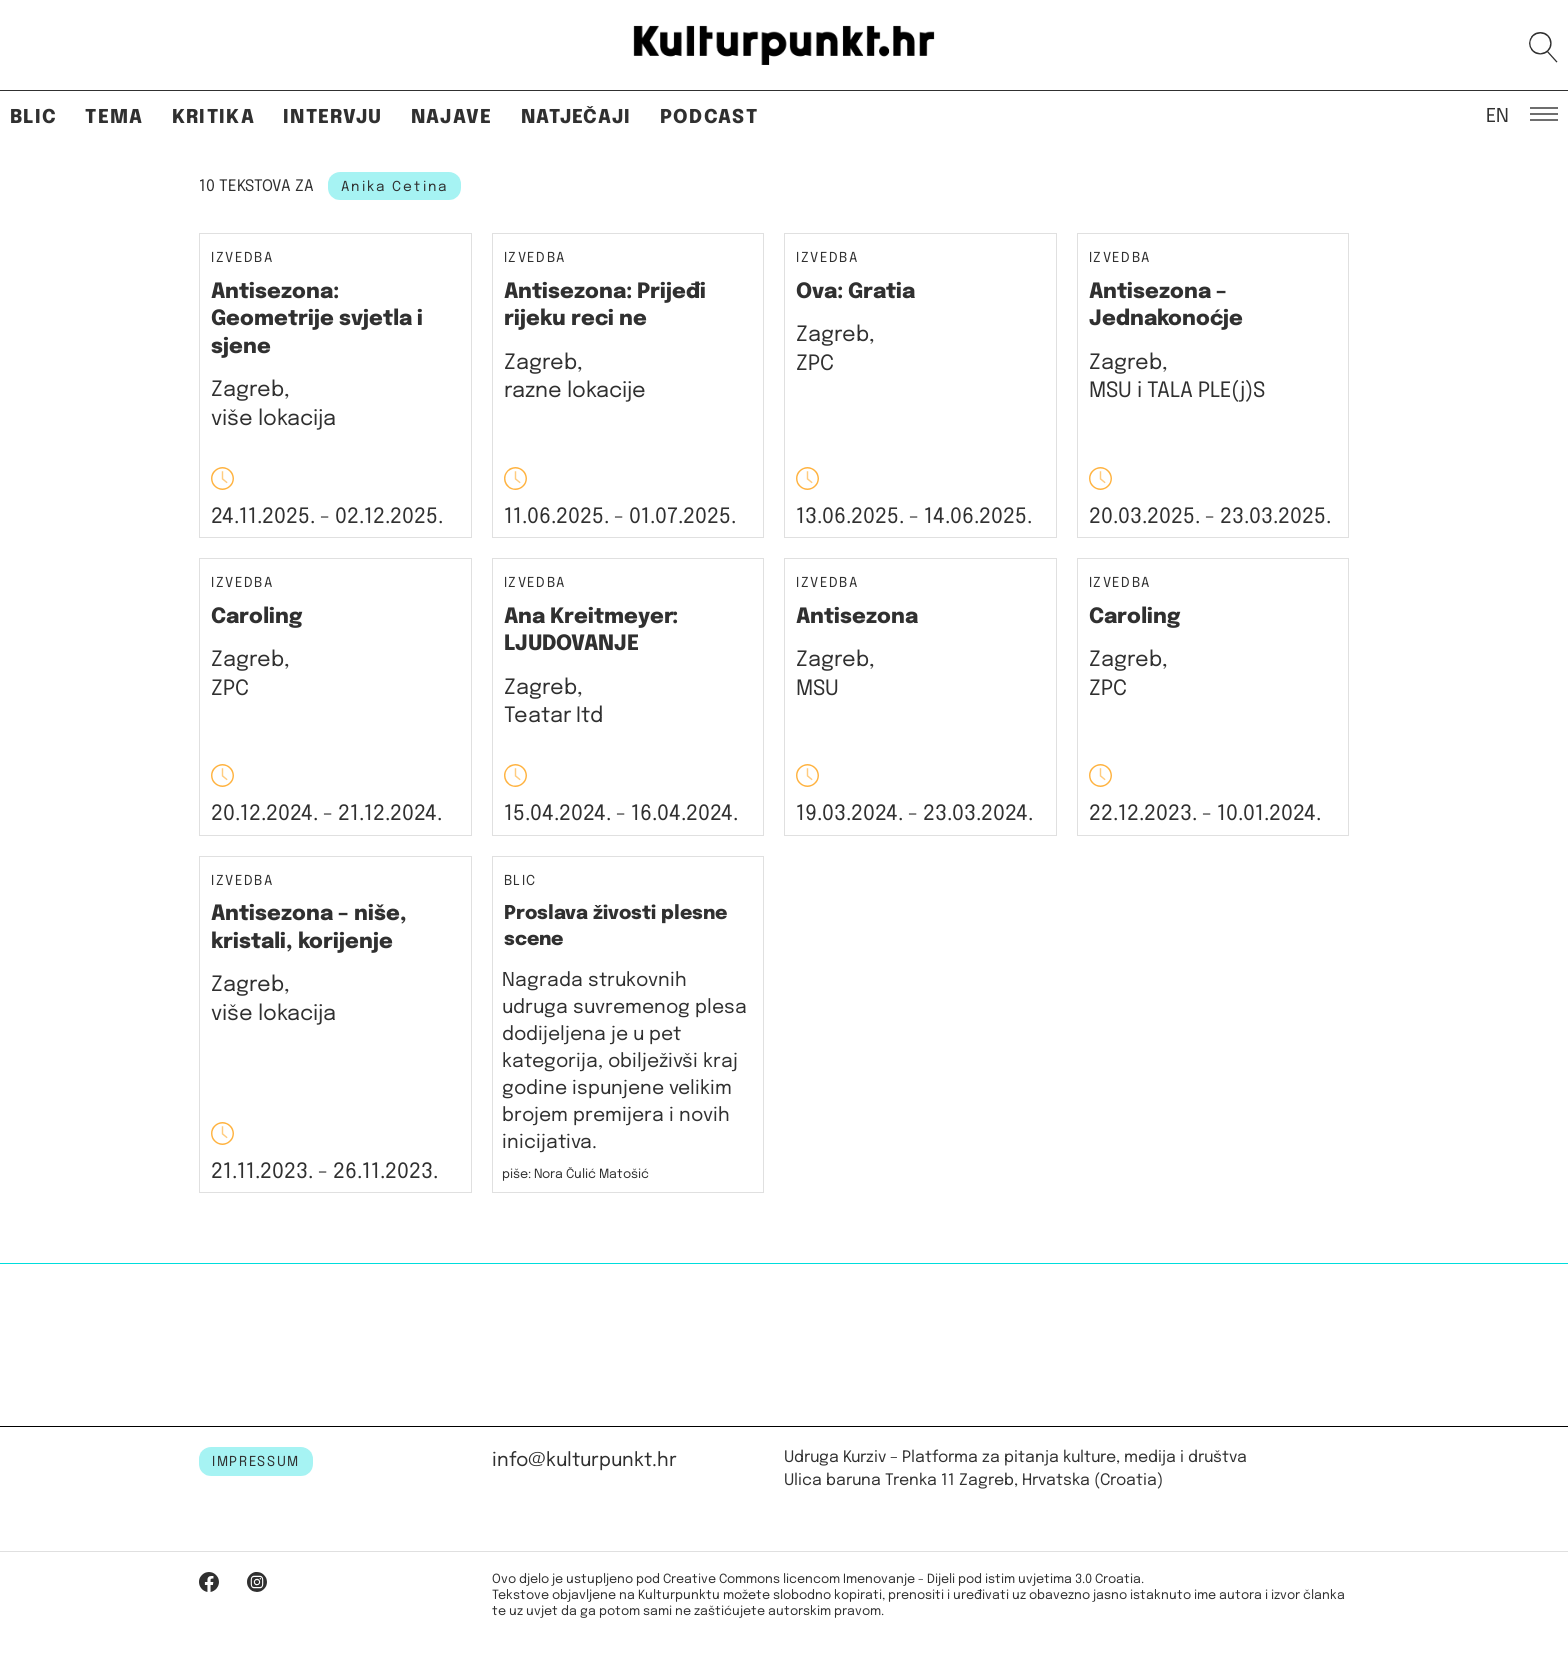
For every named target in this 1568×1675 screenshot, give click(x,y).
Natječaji (576, 117)
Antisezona (857, 617)
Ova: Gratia (855, 292)
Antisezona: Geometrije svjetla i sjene (317, 319)
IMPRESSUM (256, 1462)
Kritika (213, 117)
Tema (114, 117)
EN (1497, 115)
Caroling (256, 617)
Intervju (333, 117)
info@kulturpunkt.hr (584, 1460)
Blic (33, 117)
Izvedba (242, 258)
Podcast (709, 117)
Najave (452, 117)
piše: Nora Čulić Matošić (575, 1174)
